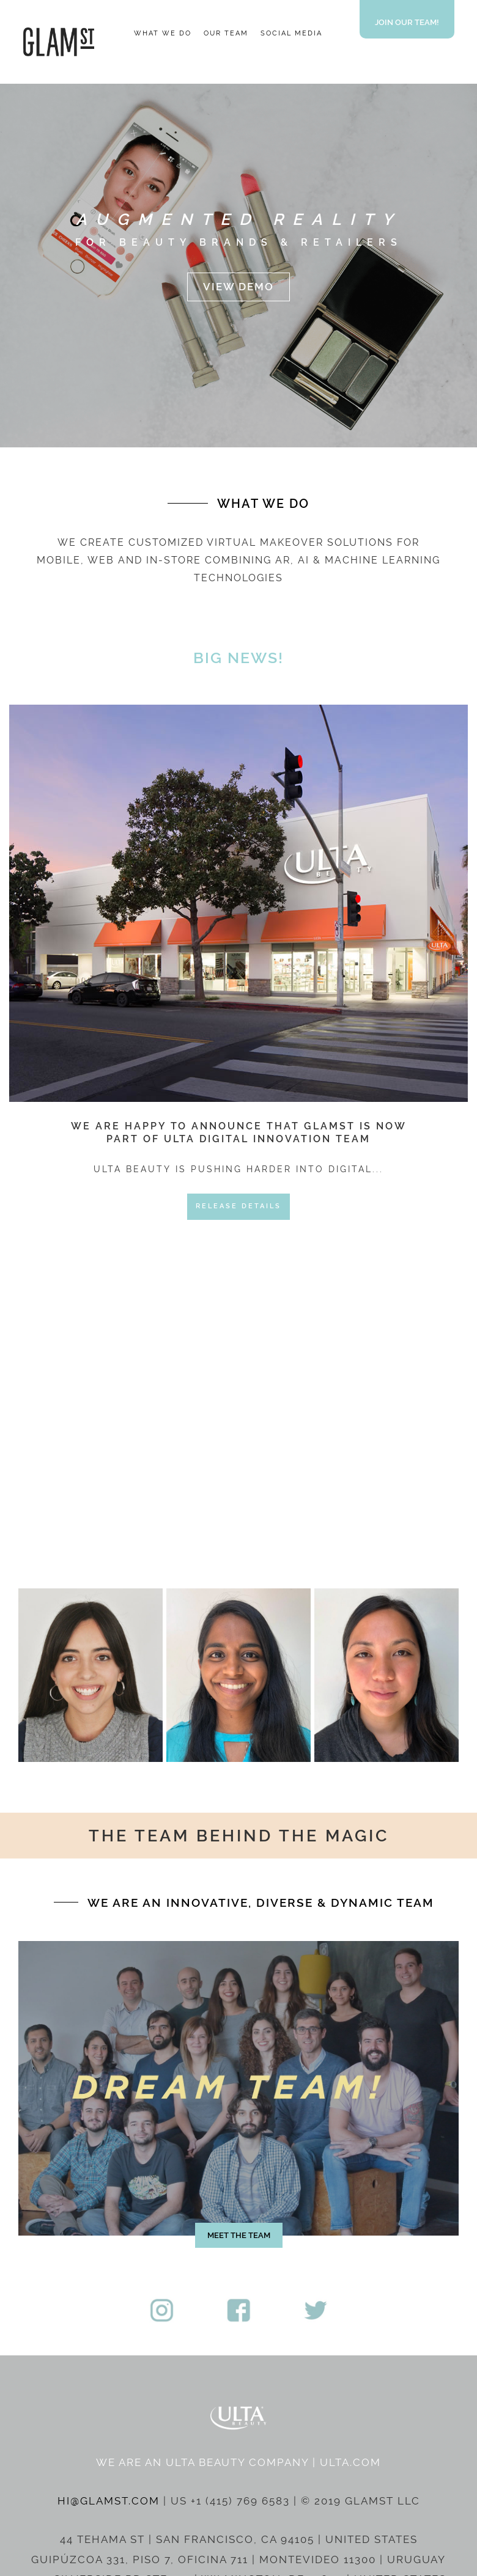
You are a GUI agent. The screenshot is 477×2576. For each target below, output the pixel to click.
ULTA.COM (350, 2462)
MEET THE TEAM (238, 2235)
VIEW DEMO (238, 287)
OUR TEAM (226, 33)
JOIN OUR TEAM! (407, 22)
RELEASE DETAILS (238, 1206)
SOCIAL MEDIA (291, 33)
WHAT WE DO (162, 33)
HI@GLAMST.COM (108, 2501)
